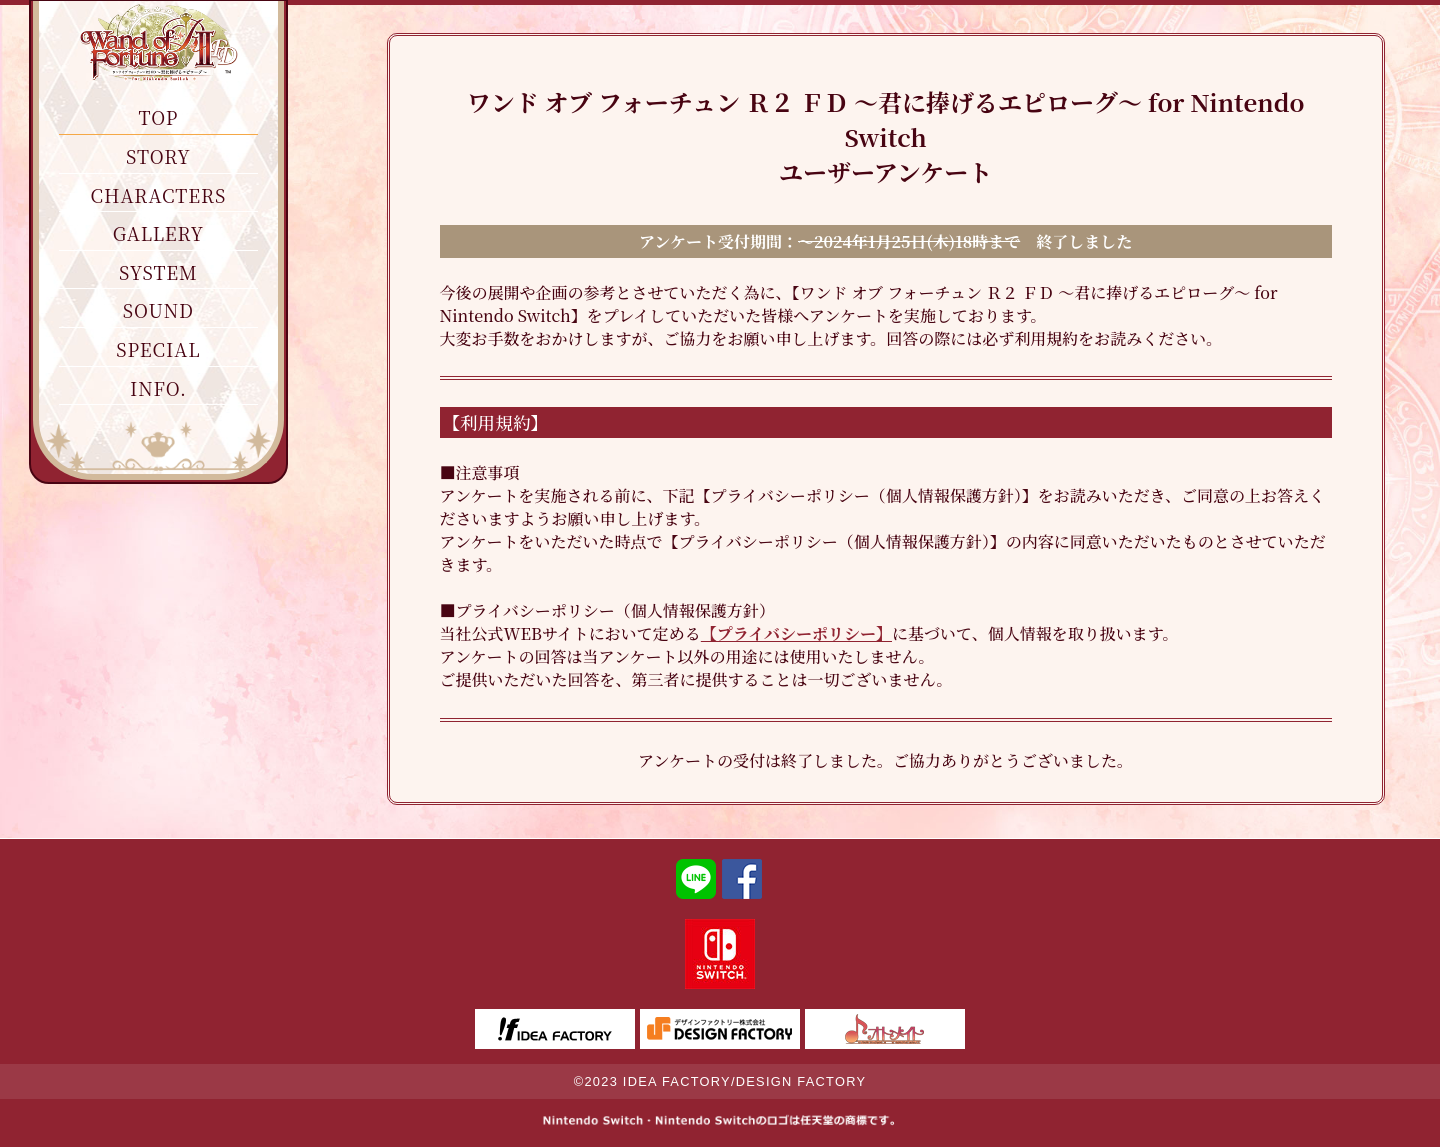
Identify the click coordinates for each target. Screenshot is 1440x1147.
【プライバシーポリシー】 (796, 633)
